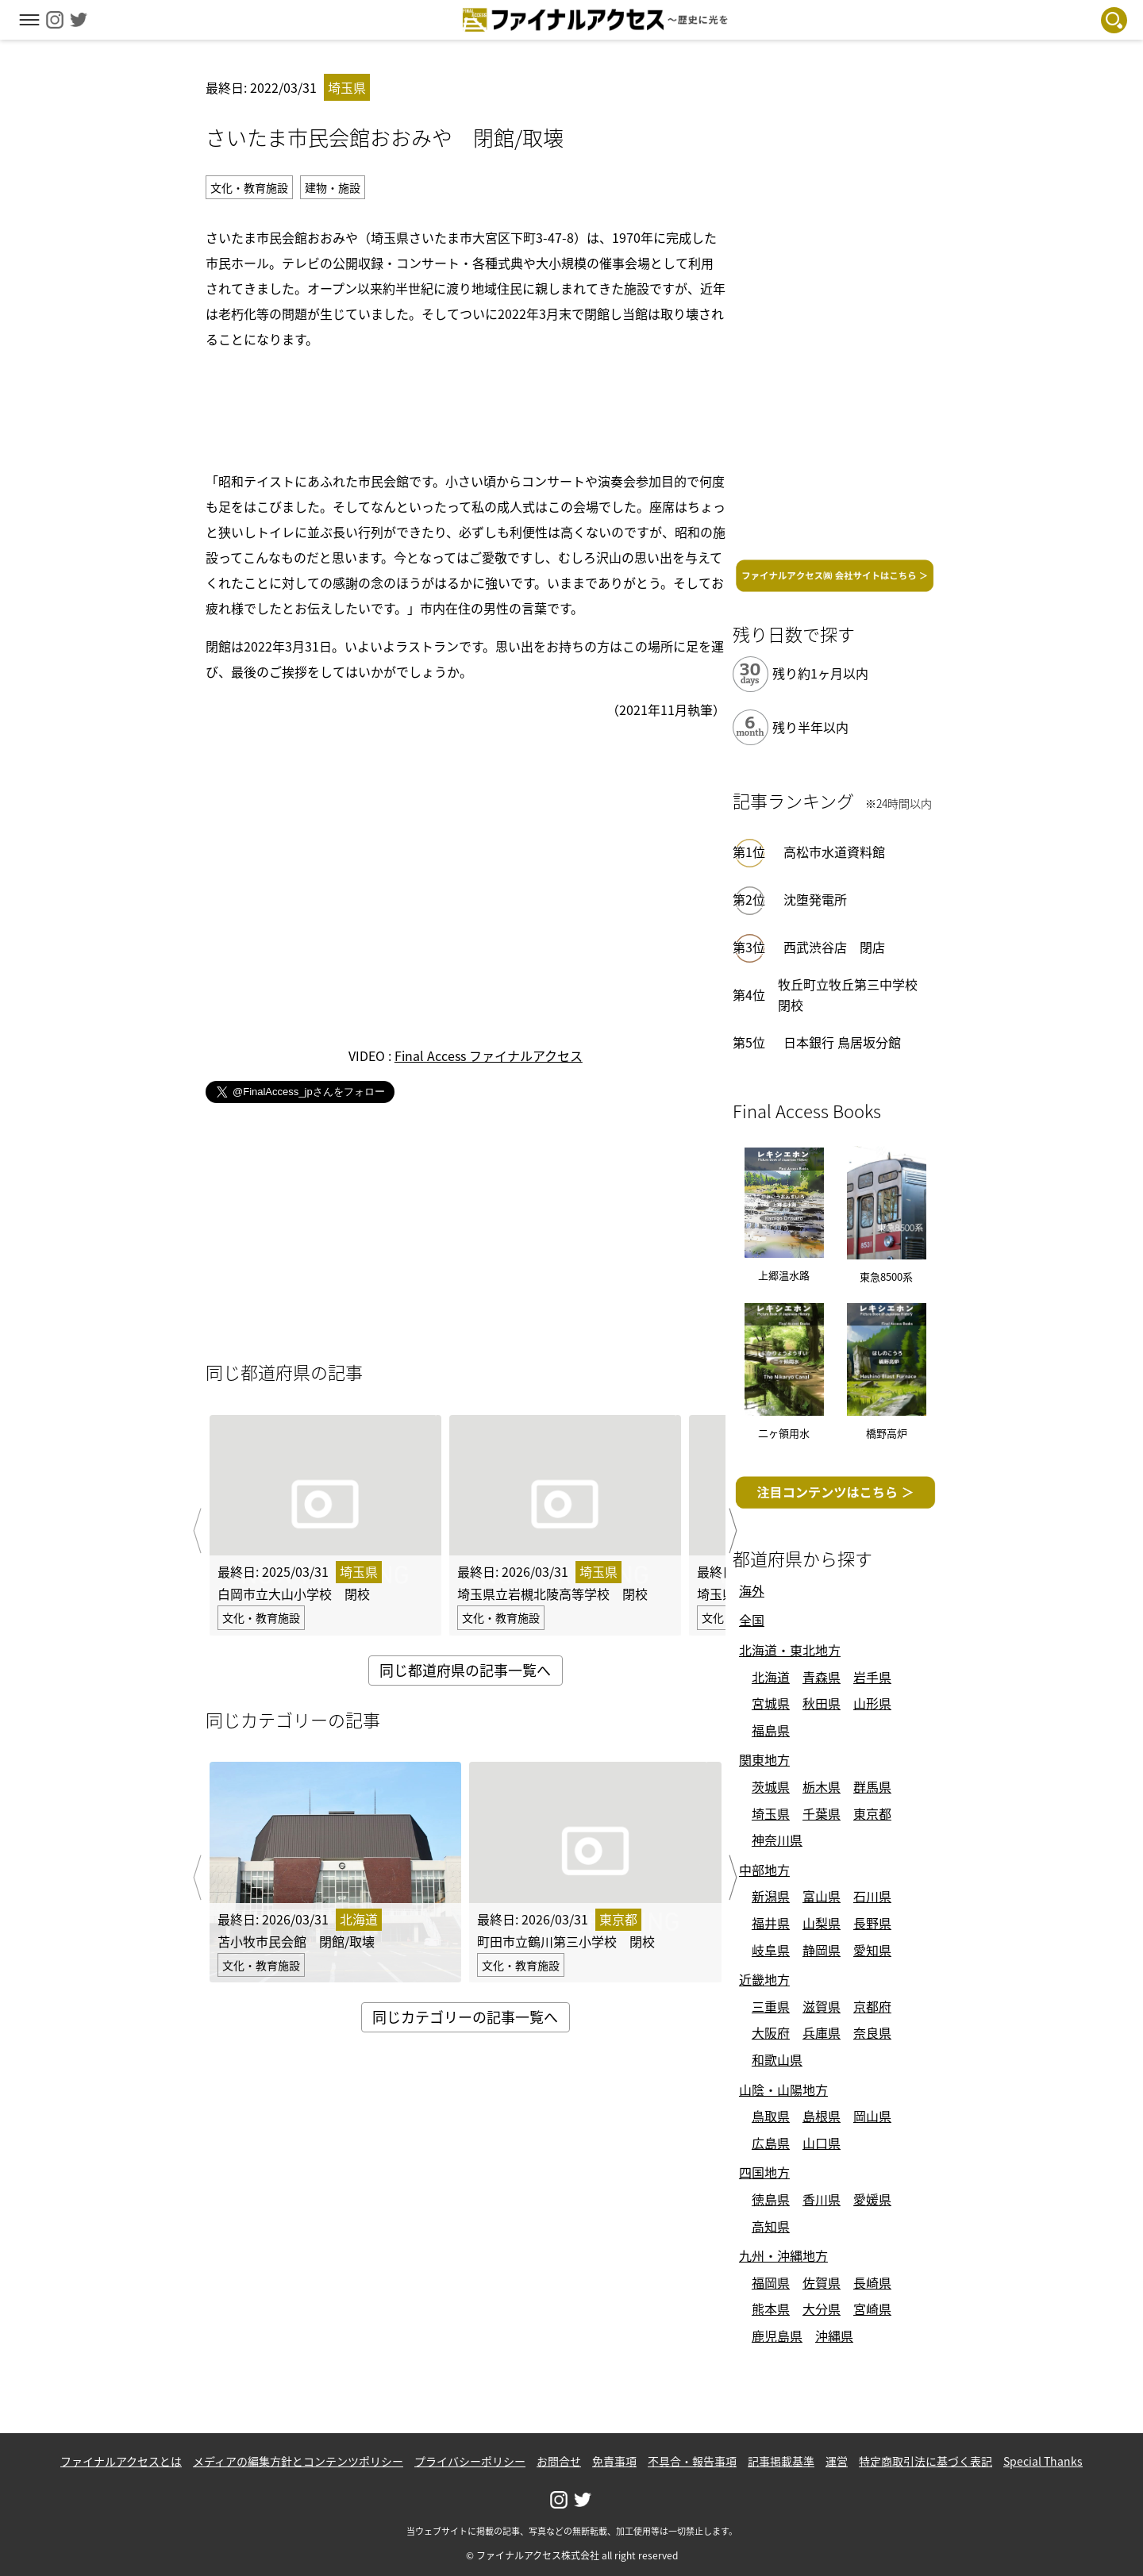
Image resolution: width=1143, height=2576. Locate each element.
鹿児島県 (777, 2335)
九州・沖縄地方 (783, 2255)
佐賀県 (821, 2282)
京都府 (872, 2006)
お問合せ (559, 2461)
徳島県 (771, 2199)
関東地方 (764, 1759)
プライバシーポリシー (469, 2461)
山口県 (821, 2142)
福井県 (771, 1922)
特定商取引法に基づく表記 (925, 2461)
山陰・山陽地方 (783, 2089)
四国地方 (764, 2172)
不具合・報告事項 (692, 2461)
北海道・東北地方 (790, 1649)
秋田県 (821, 1703)
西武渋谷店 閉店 (834, 946)
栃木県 (821, 1786)
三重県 (771, 2006)
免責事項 (614, 2461)
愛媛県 (872, 2199)
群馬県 (872, 1786)
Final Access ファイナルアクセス (488, 1055)
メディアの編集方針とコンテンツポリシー (298, 2461)
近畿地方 (764, 1979)
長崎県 (872, 2282)
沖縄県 (834, 2335)
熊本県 (771, 2308)
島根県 (821, 2115)
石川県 (872, 1895)
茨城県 (771, 1786)
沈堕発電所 (815, 899)
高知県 (771, 2226)
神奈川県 (777, 1839)
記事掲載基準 (781, 2461)
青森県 (821, 1676)
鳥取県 (771, 2115)
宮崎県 (872, 2308)
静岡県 (821, 1949)
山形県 (872, 1703)
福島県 (771, 1730)
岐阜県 (771, 1949)
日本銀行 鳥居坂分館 (842, 1042)
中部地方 (764, 1869)
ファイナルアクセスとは (121, 2461)
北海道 (771, 1676)
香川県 (821, 2199)
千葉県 (821, 1813)
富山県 (821, 1895)
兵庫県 (821, 2032)
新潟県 (771, 1895)
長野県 (872, 1922)
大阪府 (771, 2032)
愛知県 (872, 1949)
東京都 (872, 1813)
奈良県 (872, 2032)
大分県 (821, 2308)
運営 (837, 2461)
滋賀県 (821, 2006)
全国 (751, 1619)
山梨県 (821, 1922)
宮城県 (771, 1703)
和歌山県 (777, 2059)
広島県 (771, 2142)
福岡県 (771, 2282)
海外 (751, 1590)
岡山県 (872, 2115)
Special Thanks (1043, 2461)
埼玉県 (771, 1813)
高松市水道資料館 (834, 851)
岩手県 (872, 1676)
